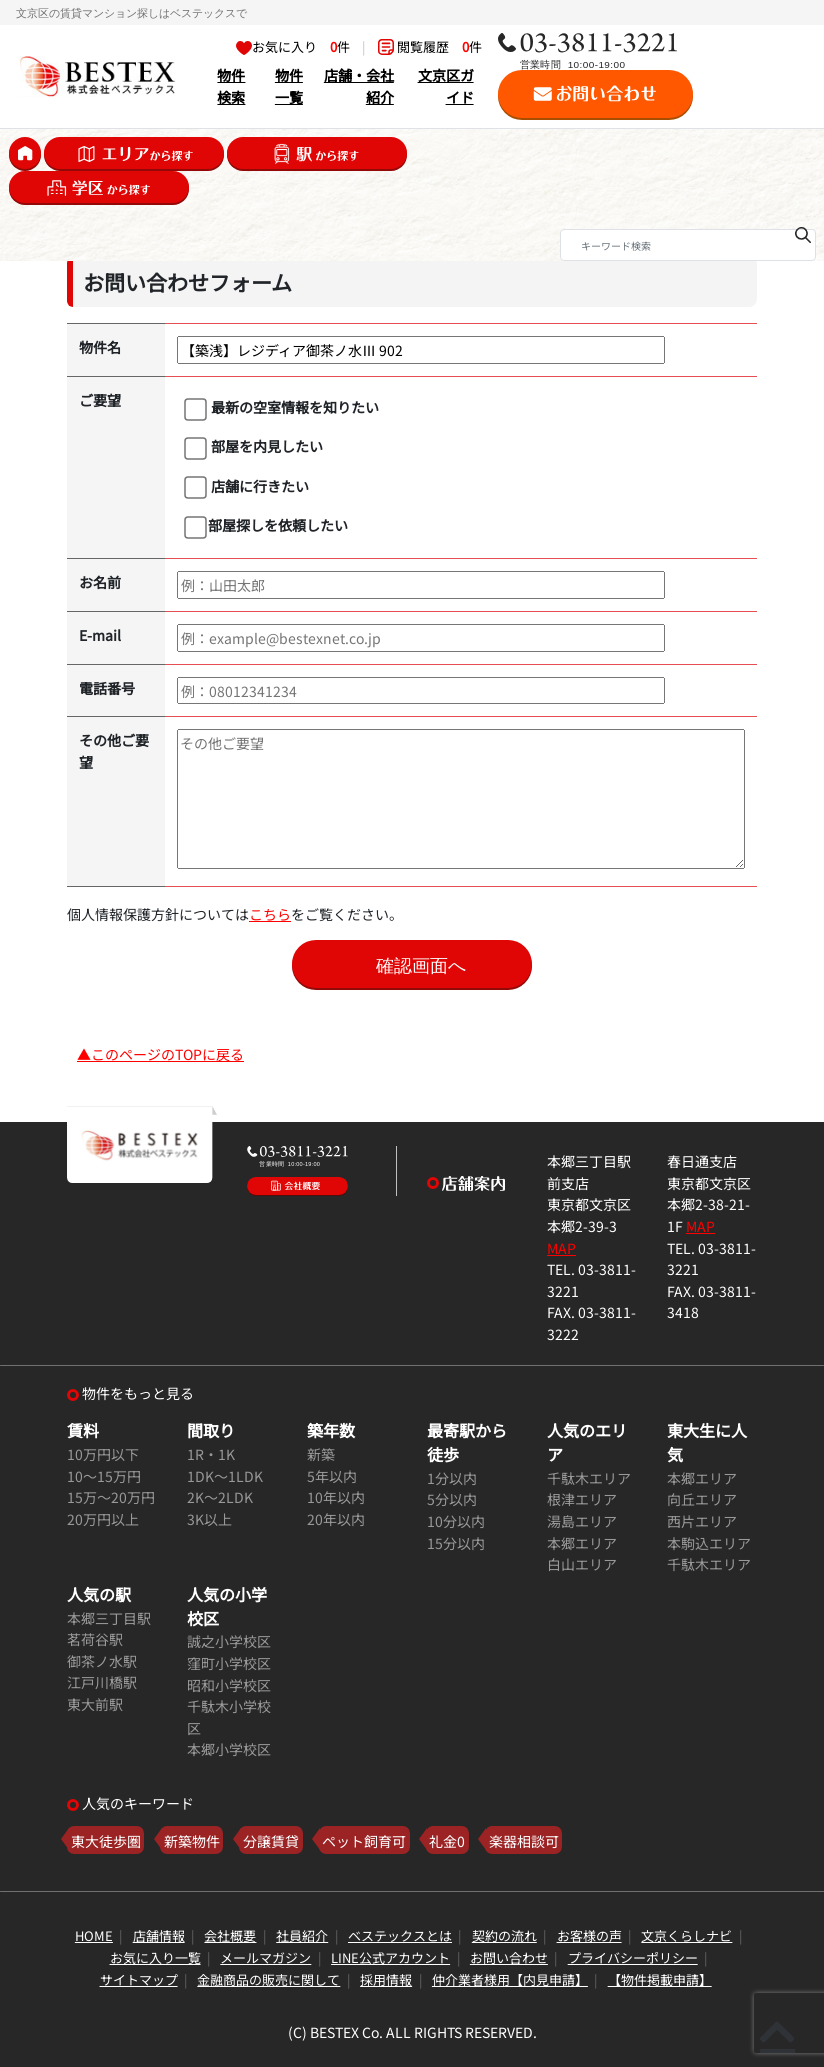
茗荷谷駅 (95, 1638)
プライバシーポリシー (633, 1957)
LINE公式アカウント (390, 1957)
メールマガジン (265, 1957)
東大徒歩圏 (106, 1840)
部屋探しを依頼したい (266, 526)
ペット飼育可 (364, 1840)
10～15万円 (104, 1475)
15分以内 (456, 1542)
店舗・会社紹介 (359, 85)
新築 (321, 1453)
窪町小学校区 (229, 1662)
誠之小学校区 (229, 1640)
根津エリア (582, 1498)
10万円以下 (103, 1453)
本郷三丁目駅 (109, 1617)
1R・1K (211, 1453)
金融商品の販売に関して (268, 1979)
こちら (270, 913)
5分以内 (452, 1498)
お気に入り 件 (293, 46)
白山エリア (582, 1563)
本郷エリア (582, 1542)
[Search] (688, 245)
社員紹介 (302, 1935)
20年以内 (336, 1518)
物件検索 (231, 85)
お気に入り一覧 (155, 1957)
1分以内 (452, 1477)
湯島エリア (582, 1520)
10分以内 (456, 1520)
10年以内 (336, 1496)
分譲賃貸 (271, 1840)
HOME (94, 1935)
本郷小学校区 (229, 1748)
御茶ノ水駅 (102, 1660)
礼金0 (447, 1840)
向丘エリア (702, 1498)
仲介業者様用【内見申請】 (510, 1979)
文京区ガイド (446, 85)
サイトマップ (139, 1979)
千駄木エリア (589, 1477)
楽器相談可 (524, 1840)
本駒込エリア (709, 1542)
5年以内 (332, 1475)
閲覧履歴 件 (430, 46)
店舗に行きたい (246, 487)
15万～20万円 (111, 1496)
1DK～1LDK (225, 1475)
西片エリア (702, 1520)
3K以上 (209, 1518)
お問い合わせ (509, 1957)
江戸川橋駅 (102, 1681)
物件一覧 (289, 85)
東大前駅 (95, 1703)
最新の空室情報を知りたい (281, 408)
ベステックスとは (400, 1935)
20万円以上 (103, 1518)
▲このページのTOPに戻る (160, 1053)
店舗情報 (159, 1935)
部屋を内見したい (253, 447)
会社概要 (230, 1935)
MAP (561, 1247)
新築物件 (192, 1840)
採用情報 (386, 1979)
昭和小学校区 (229, 1684)
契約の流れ (504, 1935)
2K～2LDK (220, 1496)
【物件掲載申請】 (660, 1979)
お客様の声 (589, 1935)
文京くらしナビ (686, 1935)
